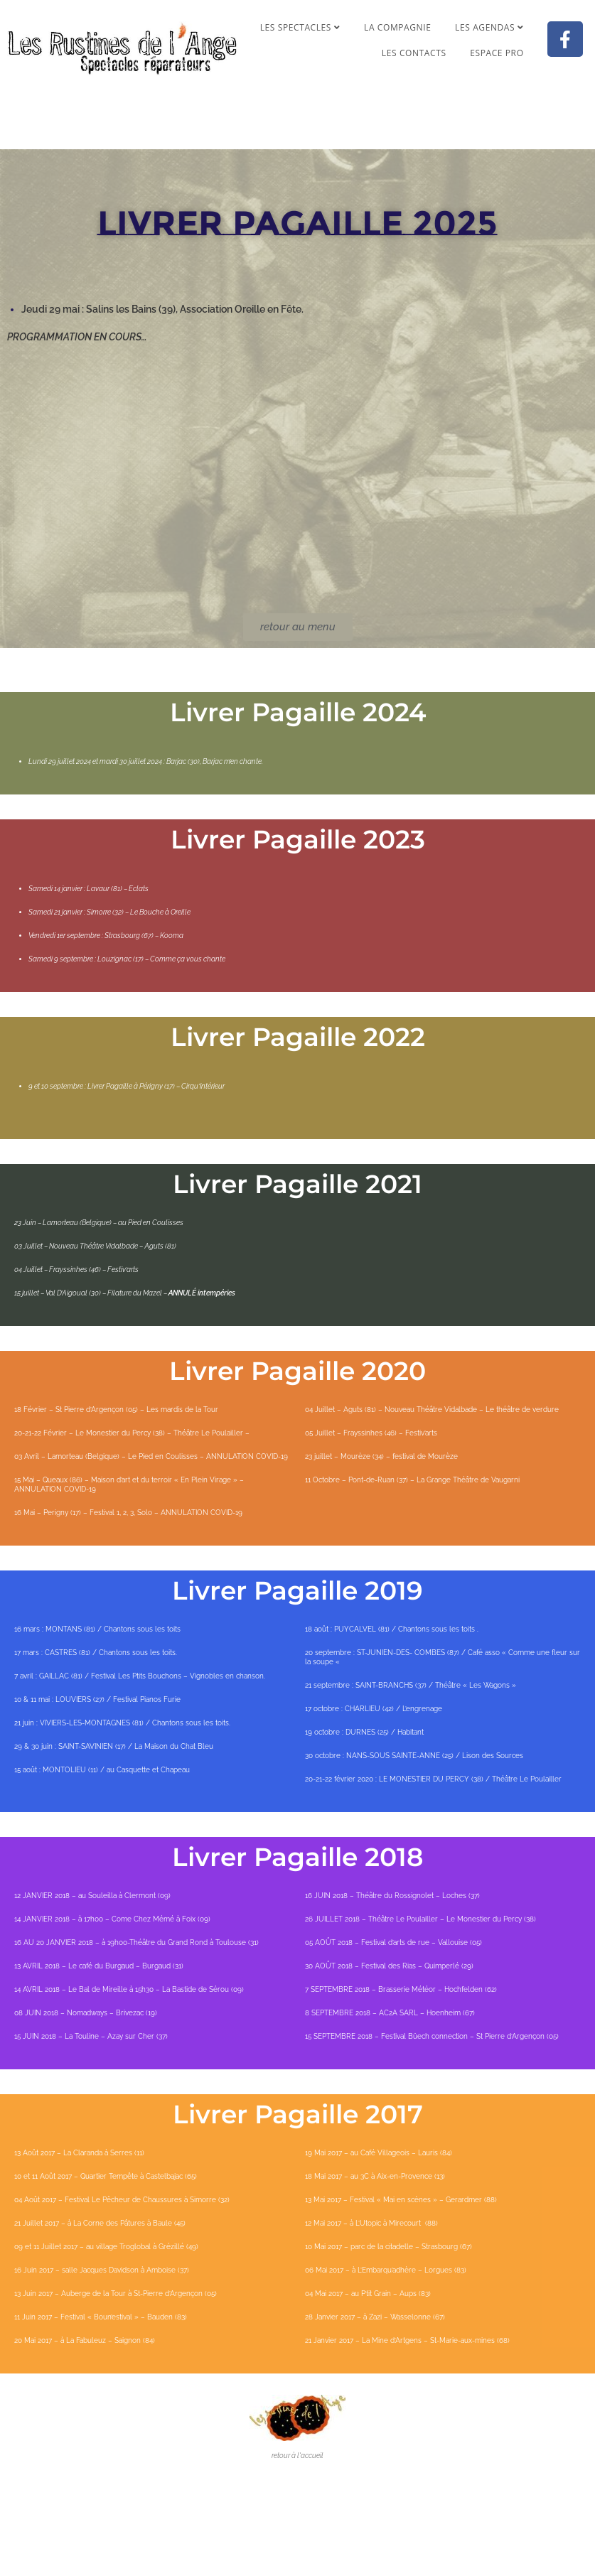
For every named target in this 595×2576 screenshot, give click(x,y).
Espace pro (496, 53)
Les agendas (489, 27)
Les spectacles (300, 27)
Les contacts (414, 53)
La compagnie (397, 27)
